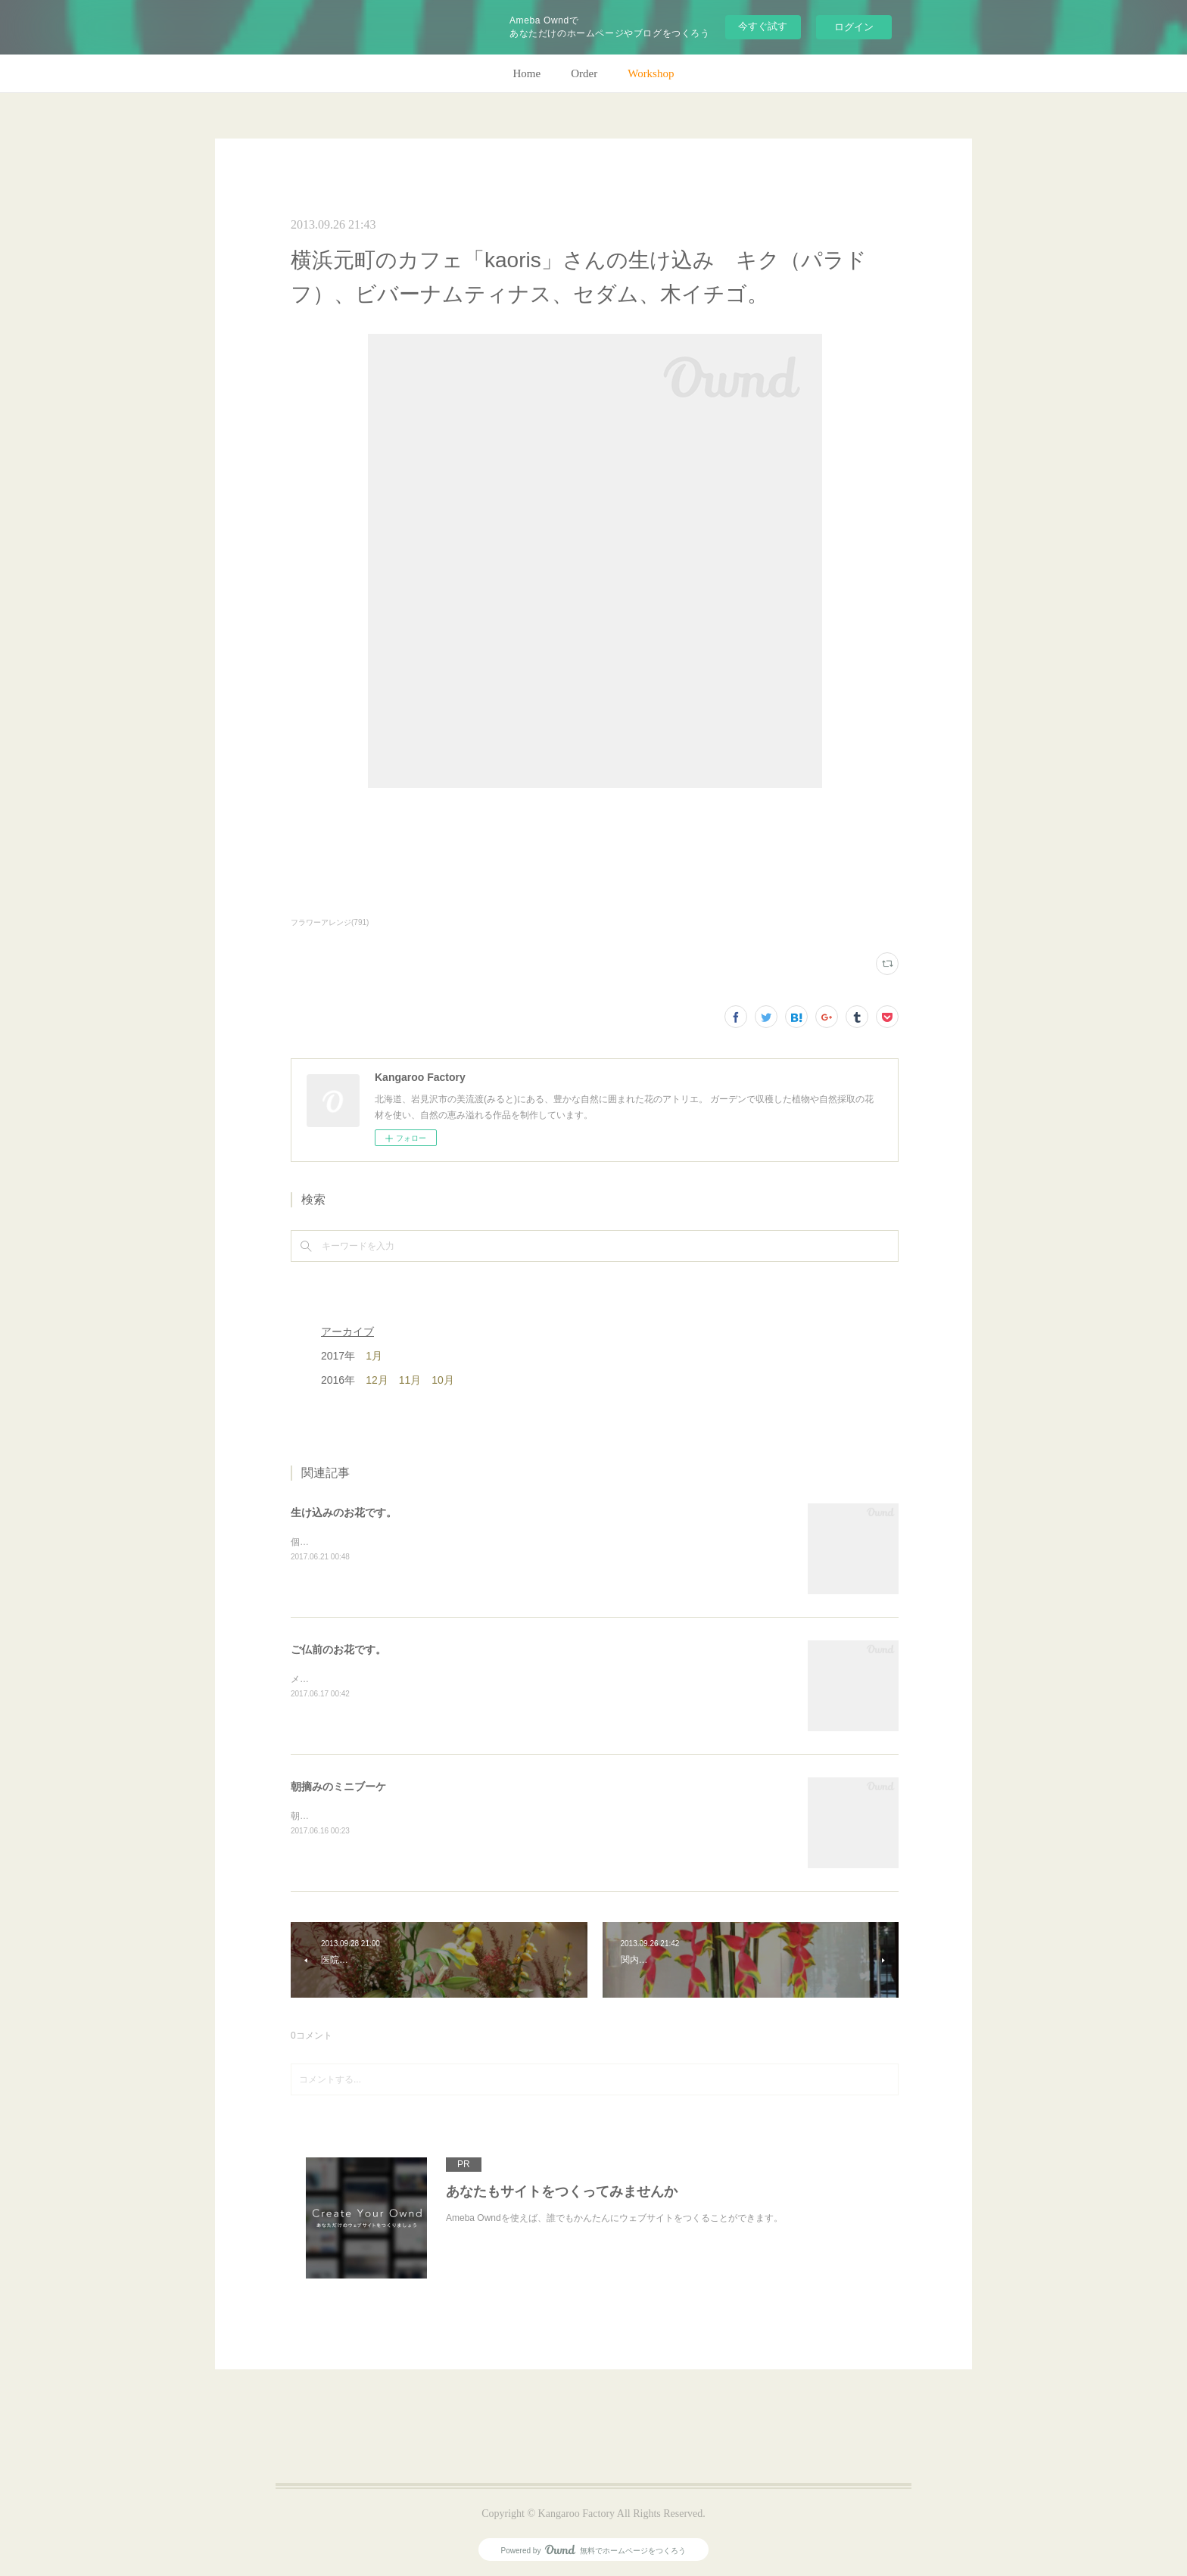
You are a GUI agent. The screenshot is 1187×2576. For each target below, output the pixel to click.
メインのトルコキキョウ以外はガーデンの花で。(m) (397, 1679)
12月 (377, 1380)
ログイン (854, 27)
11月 (410, 1380)
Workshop (651, 73)
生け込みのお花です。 (344, 1512)
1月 (374, 1356)
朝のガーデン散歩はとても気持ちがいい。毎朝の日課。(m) (411, 1816)
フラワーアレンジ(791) (330, 922)
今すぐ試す (762, 26)
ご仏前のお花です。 (338, 1649)
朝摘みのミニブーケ (338, 1786)
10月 (442, 1380)
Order (584, 73)
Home (527, 73)
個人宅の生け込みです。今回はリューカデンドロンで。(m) (411, 1542)
